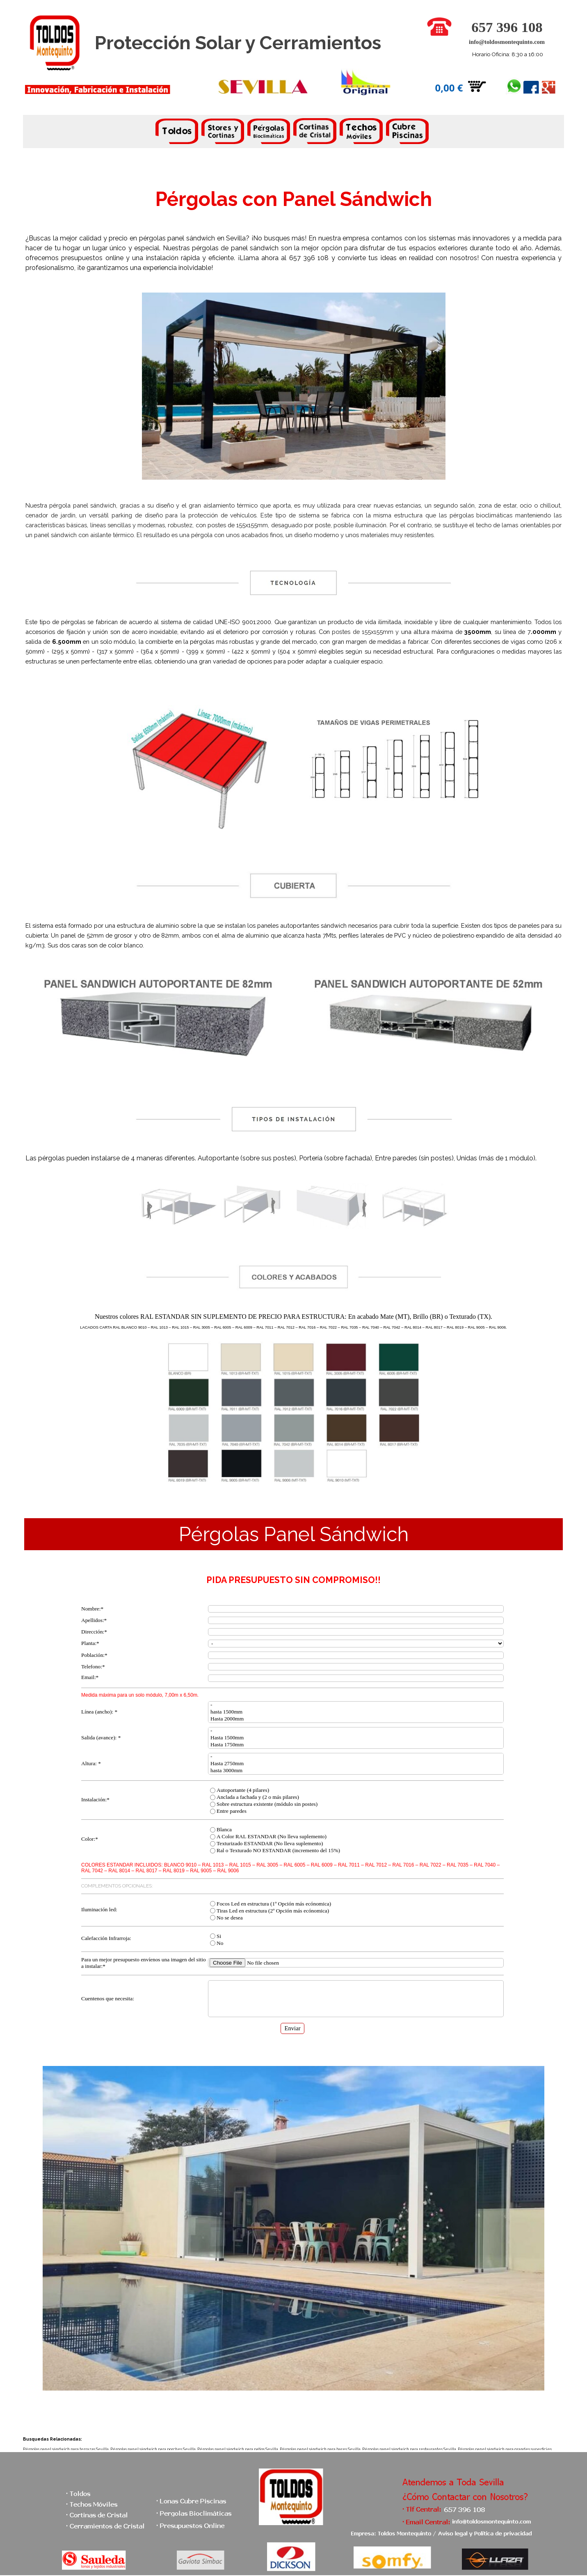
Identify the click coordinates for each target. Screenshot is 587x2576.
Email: (89, 1677)
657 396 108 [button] (506, 27)
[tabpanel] (293, 132)
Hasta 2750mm (356, 1763)
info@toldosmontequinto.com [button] (507, 42)
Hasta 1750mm (356, 1744)
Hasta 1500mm (356, 1737)
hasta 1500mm (356, 1712)
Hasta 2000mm (356, 1719)
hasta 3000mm (356, 1770)
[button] (439, 21)
